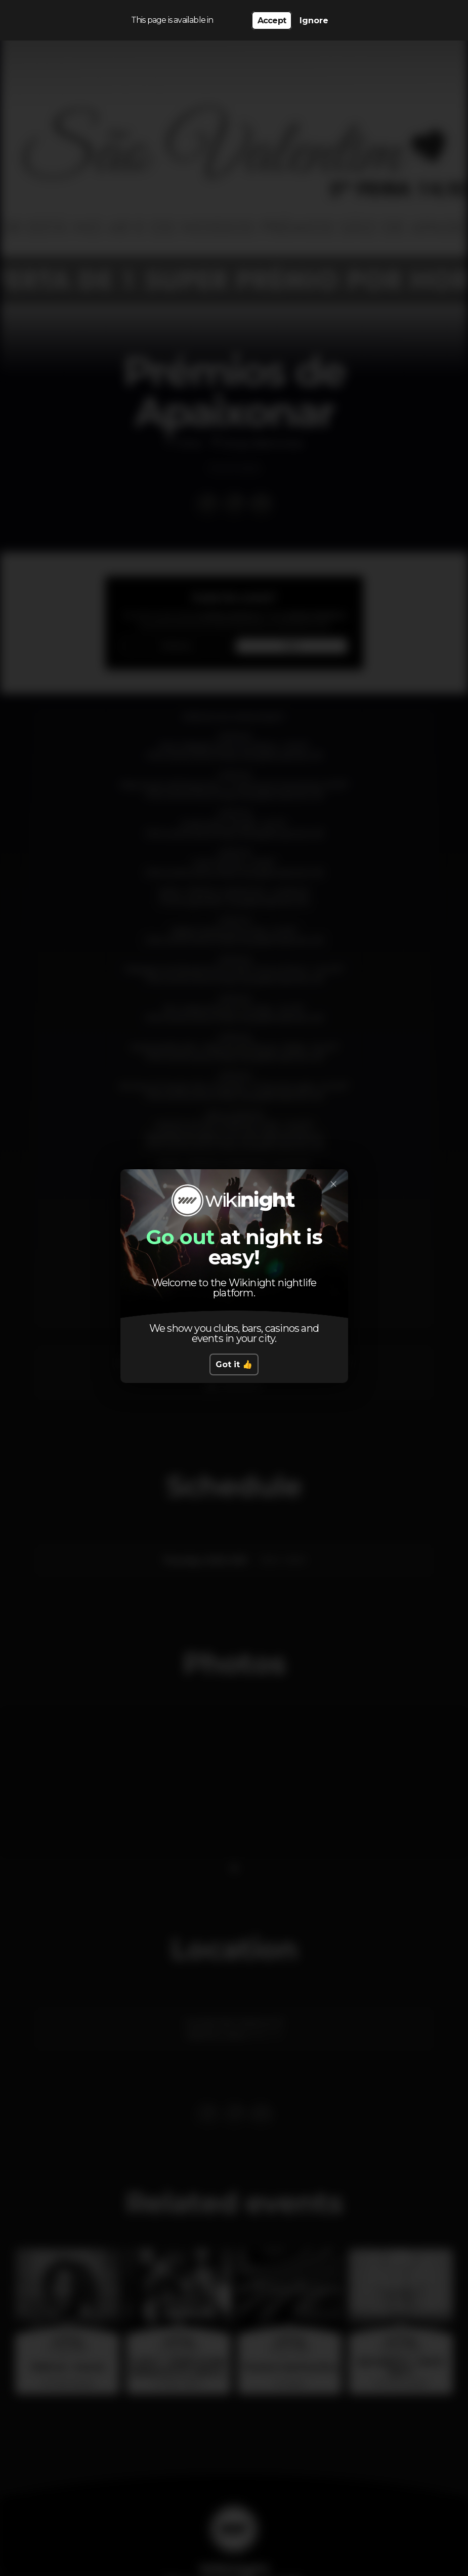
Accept (272, 20)
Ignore (314, 20)
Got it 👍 (234, 1364)
